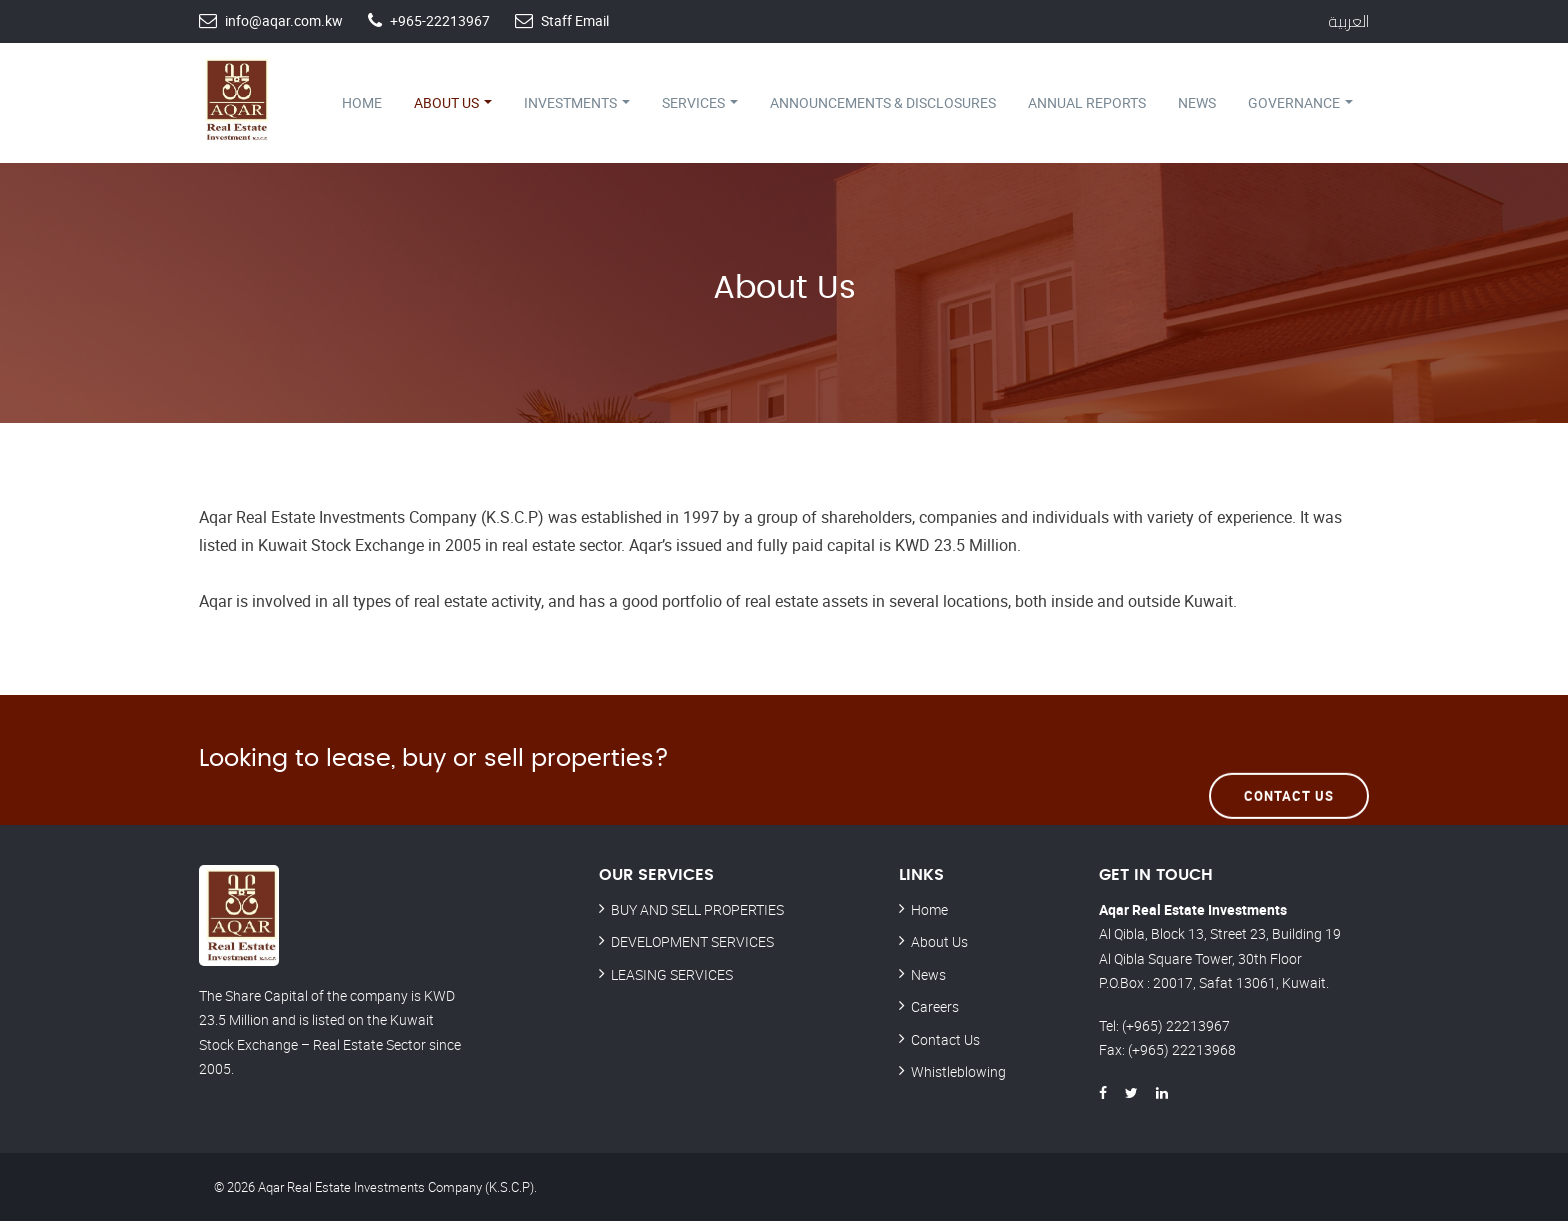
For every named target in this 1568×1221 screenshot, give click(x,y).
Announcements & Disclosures (883, 102)
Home (362, 102)
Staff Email (575, 20)
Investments (577, 102)
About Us (453, 102)
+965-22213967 (440, 20)
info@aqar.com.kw (284, 20)
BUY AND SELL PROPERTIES (697, 909)
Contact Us (1289, 759)
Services (700, 102)
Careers (935, 1006)
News (1197, 102)
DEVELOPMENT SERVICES (692, 941)
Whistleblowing (958, 1071)
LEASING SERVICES (672, 974)
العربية (1348, 21)
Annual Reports (1087, 102)
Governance (1300, 102)
